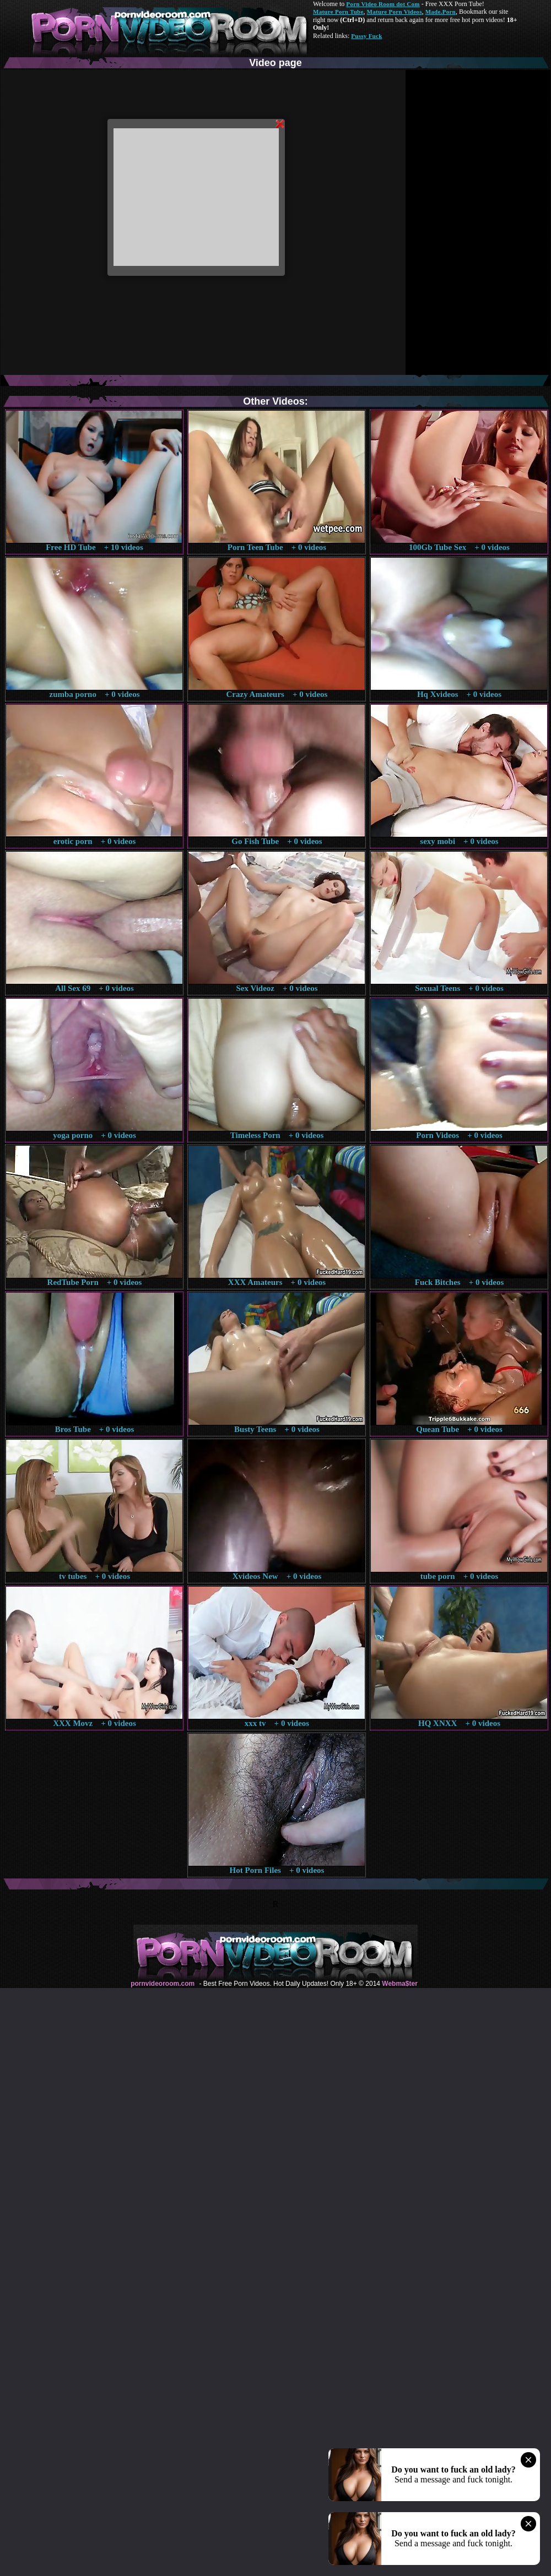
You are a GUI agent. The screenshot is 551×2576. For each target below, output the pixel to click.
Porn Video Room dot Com (382, 4)
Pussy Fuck (366, 35)
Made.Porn (440, 11)
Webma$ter (399, 1983)
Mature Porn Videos (394, 11)
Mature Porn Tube (338, 11)
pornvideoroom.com (163, 1983)
